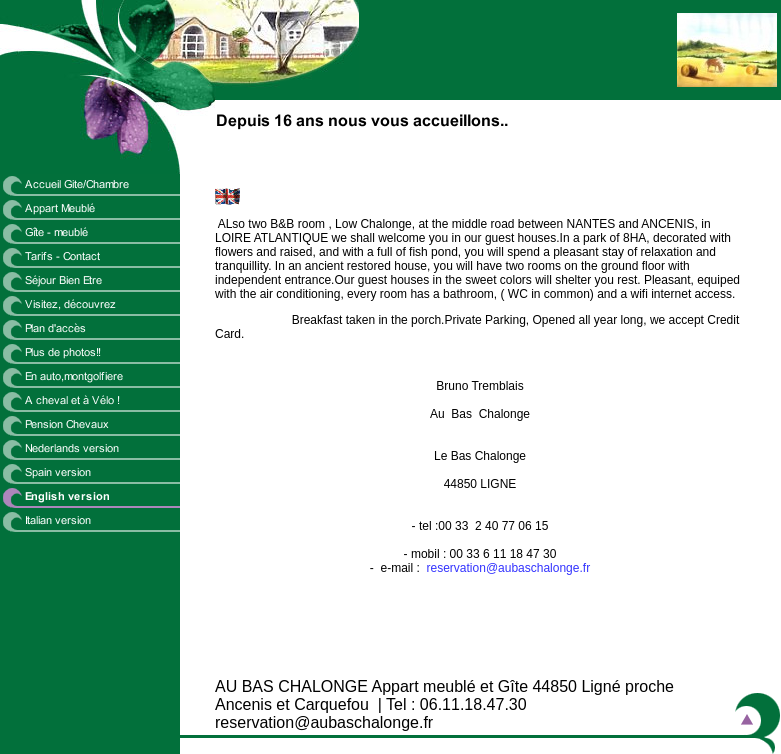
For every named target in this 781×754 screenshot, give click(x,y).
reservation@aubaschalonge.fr (509, 568)
